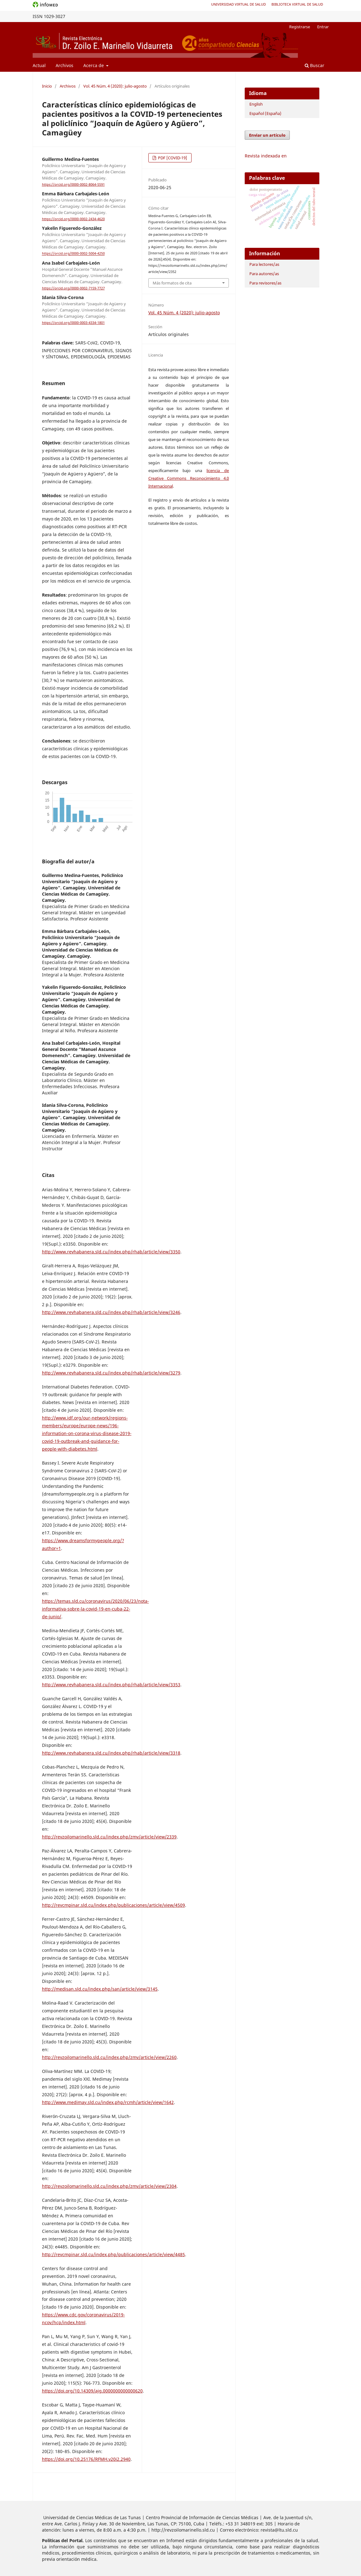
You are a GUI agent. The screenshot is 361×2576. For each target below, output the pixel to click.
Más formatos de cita (172, 283)
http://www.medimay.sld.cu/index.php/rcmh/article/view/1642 (108, 2102)
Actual (39, 65)
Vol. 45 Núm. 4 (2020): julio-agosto (115, 86)
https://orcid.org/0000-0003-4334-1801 (73, 322)
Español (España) (265, 113)
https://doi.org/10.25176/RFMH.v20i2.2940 (86, 2459)
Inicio (47, 86)
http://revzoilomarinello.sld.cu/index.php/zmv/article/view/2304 (109, 2186)
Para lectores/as (264, 264)
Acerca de (94, 65)
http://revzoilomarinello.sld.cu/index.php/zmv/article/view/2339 (109, 1837)
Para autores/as (264, 273)
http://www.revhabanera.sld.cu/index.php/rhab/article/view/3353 (111, 1685)
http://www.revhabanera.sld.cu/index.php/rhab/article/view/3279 (111, 1373)
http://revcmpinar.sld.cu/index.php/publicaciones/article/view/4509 (113, 1905)
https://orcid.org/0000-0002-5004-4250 (73, 254)
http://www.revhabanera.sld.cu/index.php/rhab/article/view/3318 (111, 1753)
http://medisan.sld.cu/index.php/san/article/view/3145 (100, 1989)
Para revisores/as (265, 283)
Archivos (64, 65)
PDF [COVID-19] (172, 158)
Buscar (314, 65)
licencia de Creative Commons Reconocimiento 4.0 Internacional (188, 478)
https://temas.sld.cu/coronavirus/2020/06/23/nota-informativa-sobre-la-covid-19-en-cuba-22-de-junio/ (95, 1609)
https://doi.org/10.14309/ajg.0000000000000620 (92, 2391)
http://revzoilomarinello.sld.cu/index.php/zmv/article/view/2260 (109, 2057)
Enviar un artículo (267, 135)
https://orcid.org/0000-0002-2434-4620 (73, 219)
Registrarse (299, 27)
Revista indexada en (266, 156)
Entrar (323, 27)
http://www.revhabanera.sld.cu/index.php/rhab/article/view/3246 (111, 1312)
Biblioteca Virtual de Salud (297, 4)
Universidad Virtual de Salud (238, 4)
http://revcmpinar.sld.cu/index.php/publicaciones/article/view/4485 (113, 2254)
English (256, 104)
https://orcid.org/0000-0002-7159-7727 (73, 288)
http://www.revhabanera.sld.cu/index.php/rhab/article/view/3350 (111, 1252)
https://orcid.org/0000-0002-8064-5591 (73, 184)
